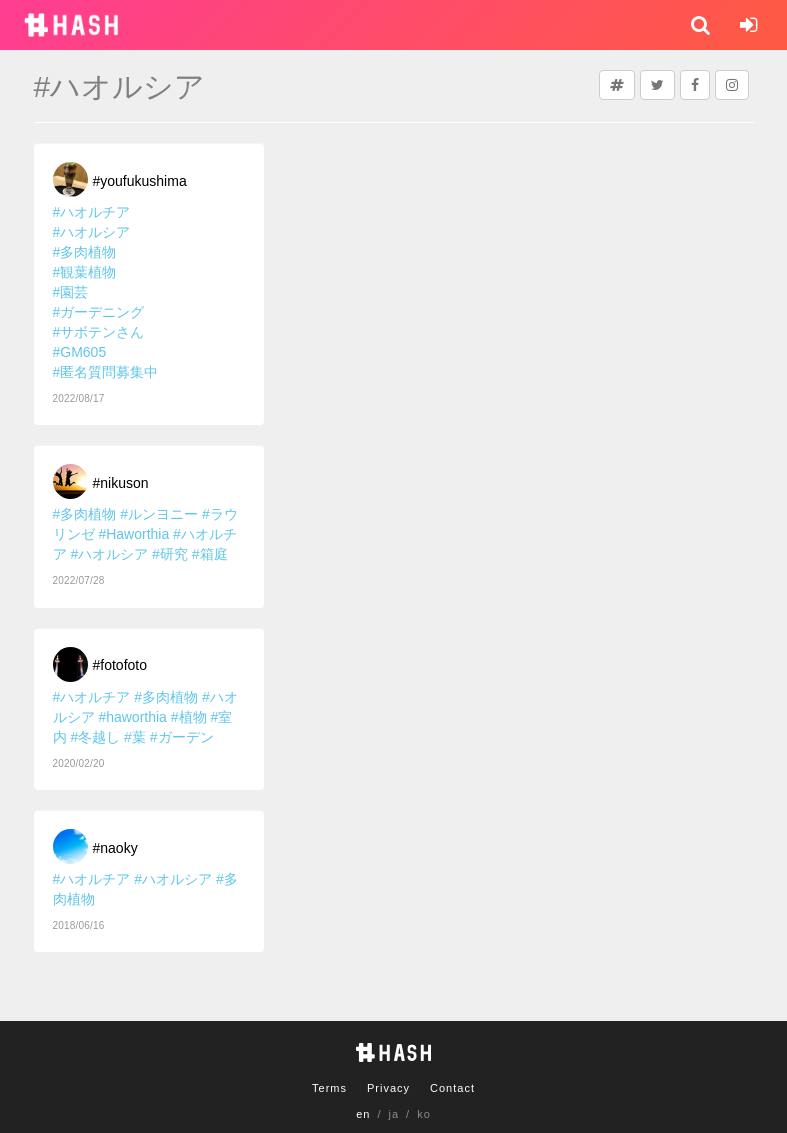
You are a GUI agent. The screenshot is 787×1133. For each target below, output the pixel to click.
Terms (329, 1088)
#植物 (189, 717)
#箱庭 (210, 554)
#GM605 (80, 352)
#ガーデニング (99, 312)
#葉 (135, 737)
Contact (452, 1088)
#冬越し (95, 737)
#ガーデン (182, 737)
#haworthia (132, 717)
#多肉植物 (85, 252)
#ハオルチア (92, 212)
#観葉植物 (85, 272)
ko (424, 1114)
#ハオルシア (92, 232)
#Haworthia (133, 534)
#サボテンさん (99, 332)
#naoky (115, 848)
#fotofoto (120, 665)
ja (394, 1114)
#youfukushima (140, 181)
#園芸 (71, 292)
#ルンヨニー (159, 514)
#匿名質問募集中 (106, 372)
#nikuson (121, 483)
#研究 (170, 554)
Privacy (388, 1088)
